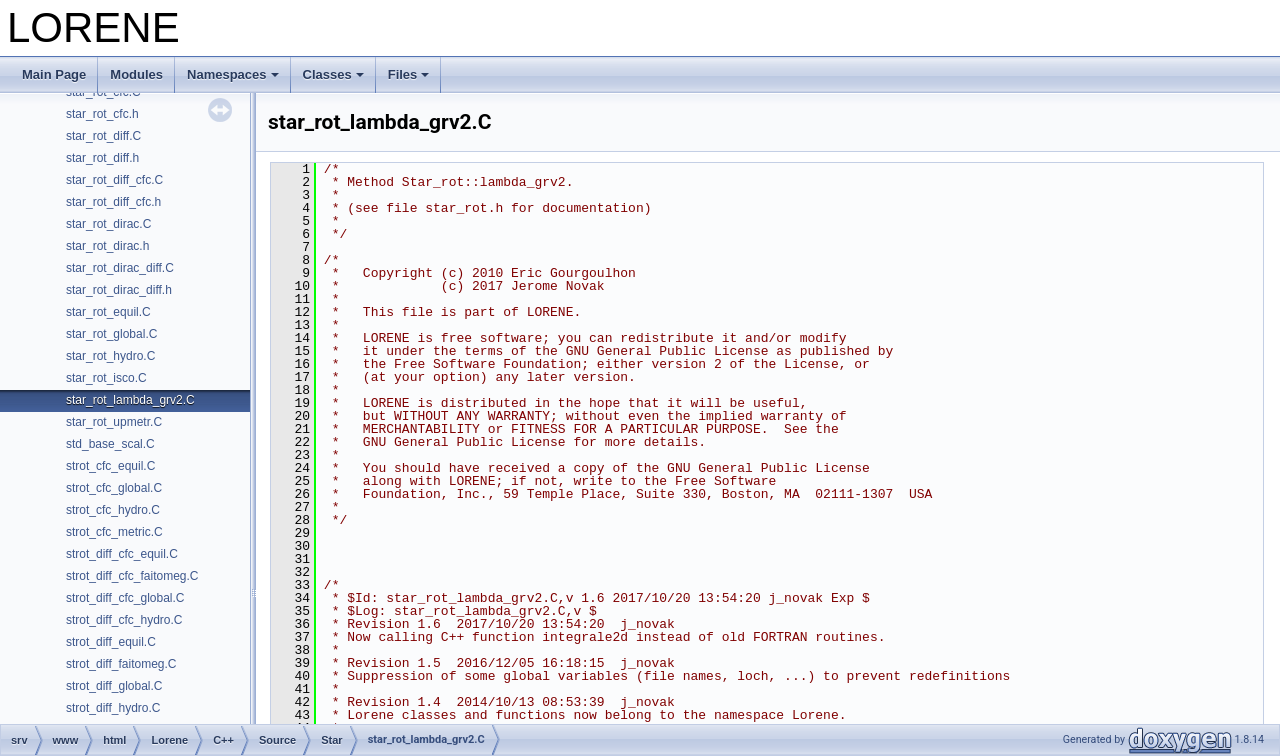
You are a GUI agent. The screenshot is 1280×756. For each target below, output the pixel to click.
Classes (333, 74)
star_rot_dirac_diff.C (120, 268)
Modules (136, 74)
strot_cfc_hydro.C (113, 510)
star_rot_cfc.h (102, 114)
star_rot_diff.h (102, 158)
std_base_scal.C (110, 444)
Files (409, 74)
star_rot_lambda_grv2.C (130, 400)
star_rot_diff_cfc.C (114, 180)
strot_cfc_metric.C (114, 532)
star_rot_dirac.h (107, 246)
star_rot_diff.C (103, 136)
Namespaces (233, 74)
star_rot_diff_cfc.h (113, 202)
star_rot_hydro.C (110, 356)
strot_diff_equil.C (111, 642)
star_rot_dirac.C (108, 224)
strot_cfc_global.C (114, 488)
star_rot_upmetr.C (114, 422)
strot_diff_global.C (114, 686)
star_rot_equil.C (108, 312)
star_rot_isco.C (106, 378)
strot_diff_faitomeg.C (121, 664)
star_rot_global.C (111, 334)
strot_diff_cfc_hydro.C (124, 620)
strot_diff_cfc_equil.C (122, 554)
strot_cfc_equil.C (110, 466)
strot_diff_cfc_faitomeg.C (132, 576)
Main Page (54, 74)
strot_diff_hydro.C (113, 708)
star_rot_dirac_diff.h (119, 290)
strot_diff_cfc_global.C (125, 598)
